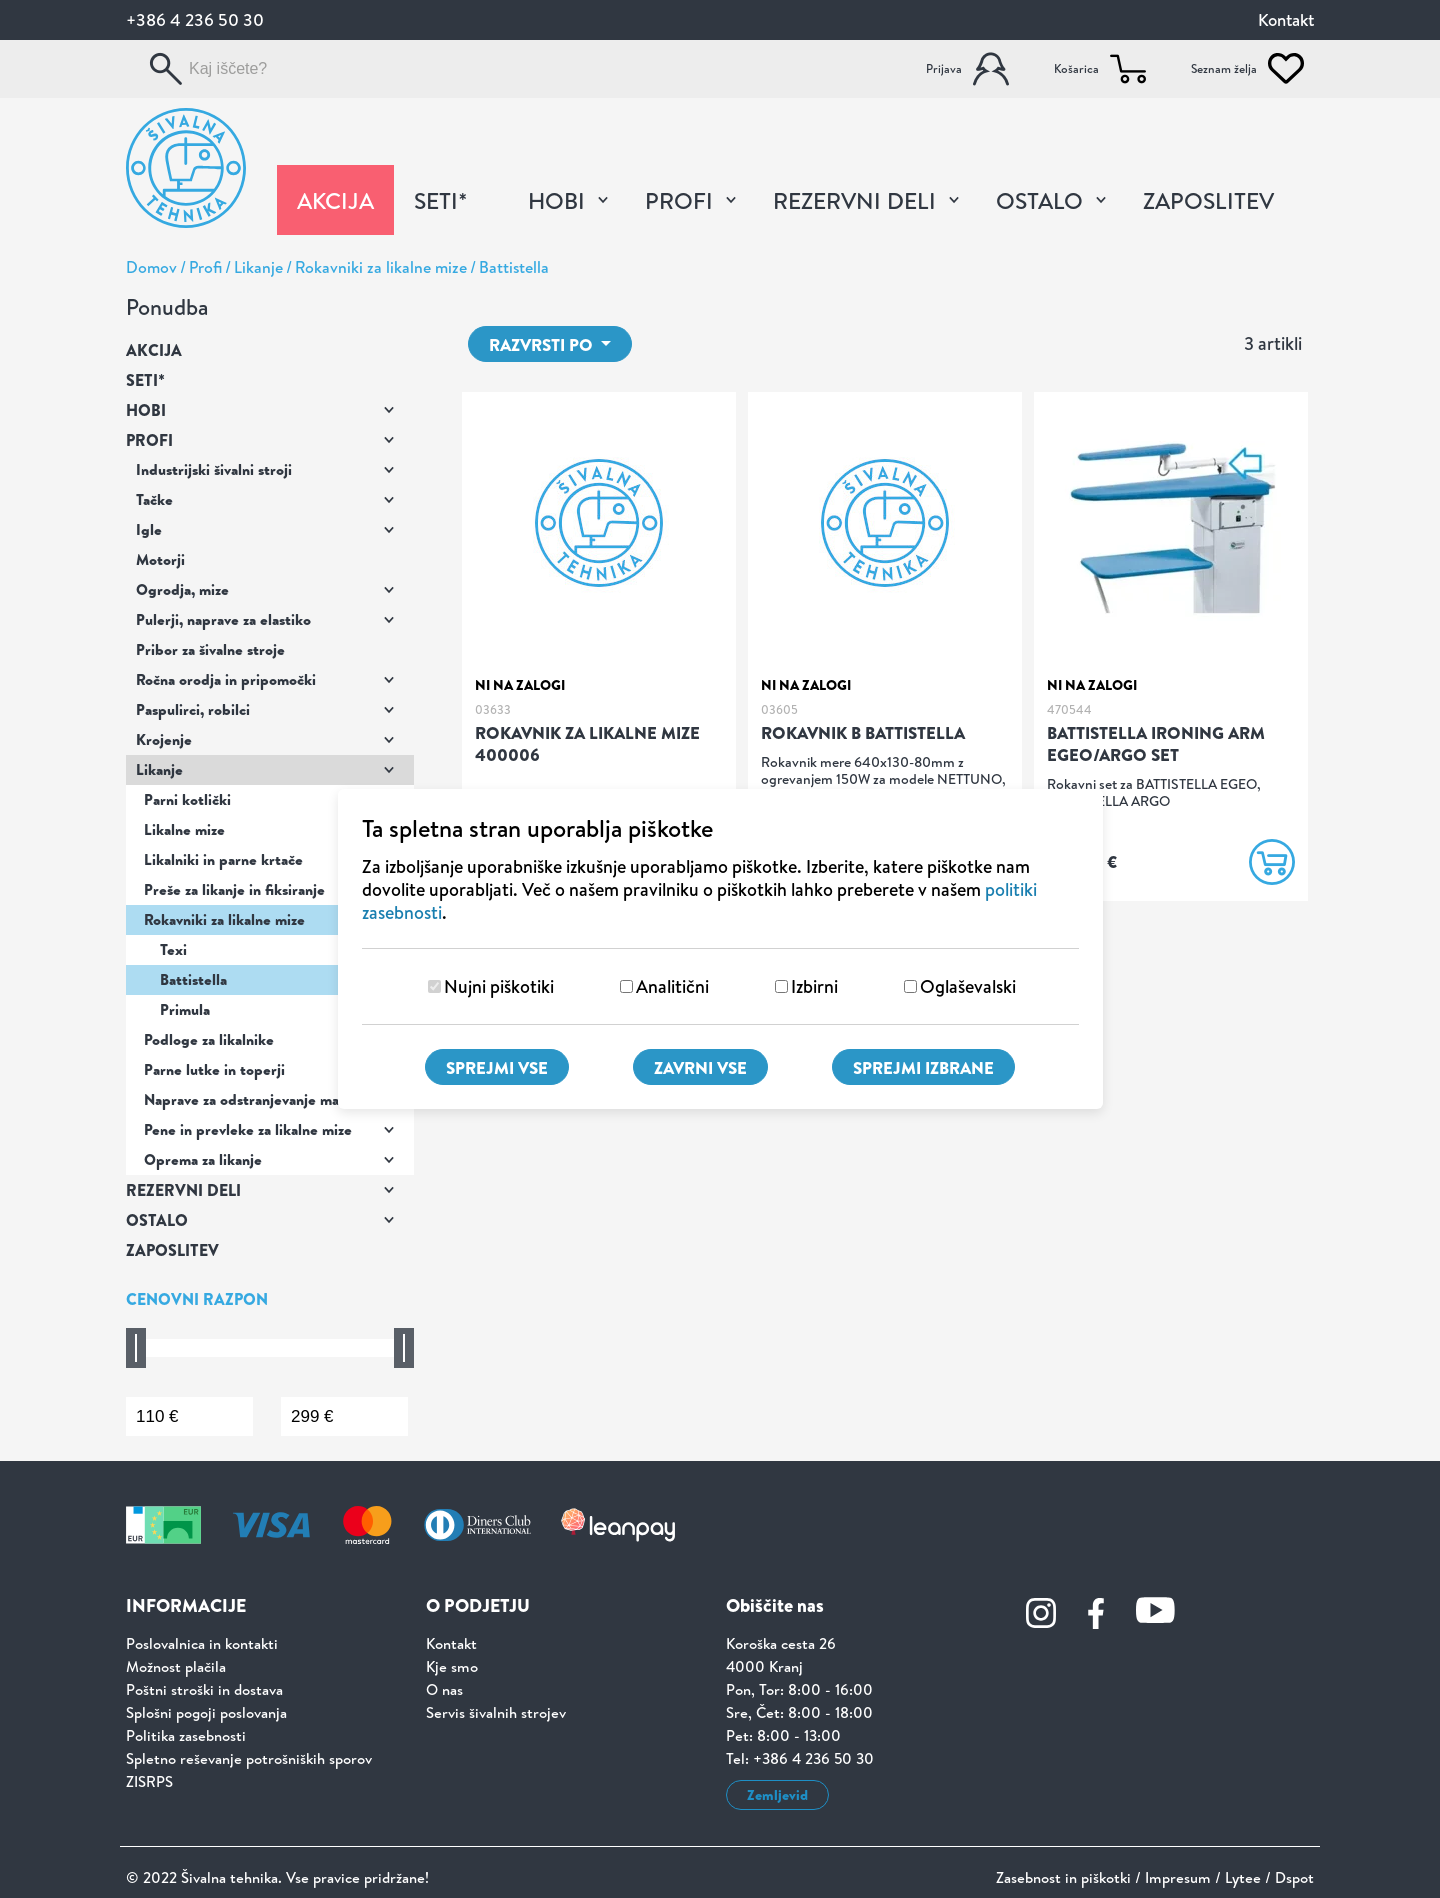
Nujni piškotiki (499, 986)
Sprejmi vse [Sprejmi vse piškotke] (497, 1067)
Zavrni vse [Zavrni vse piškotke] (700, 1067)
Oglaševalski (968, 986)
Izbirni (814, 986)
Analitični (672, 986)
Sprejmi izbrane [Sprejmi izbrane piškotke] (923, 1067)
